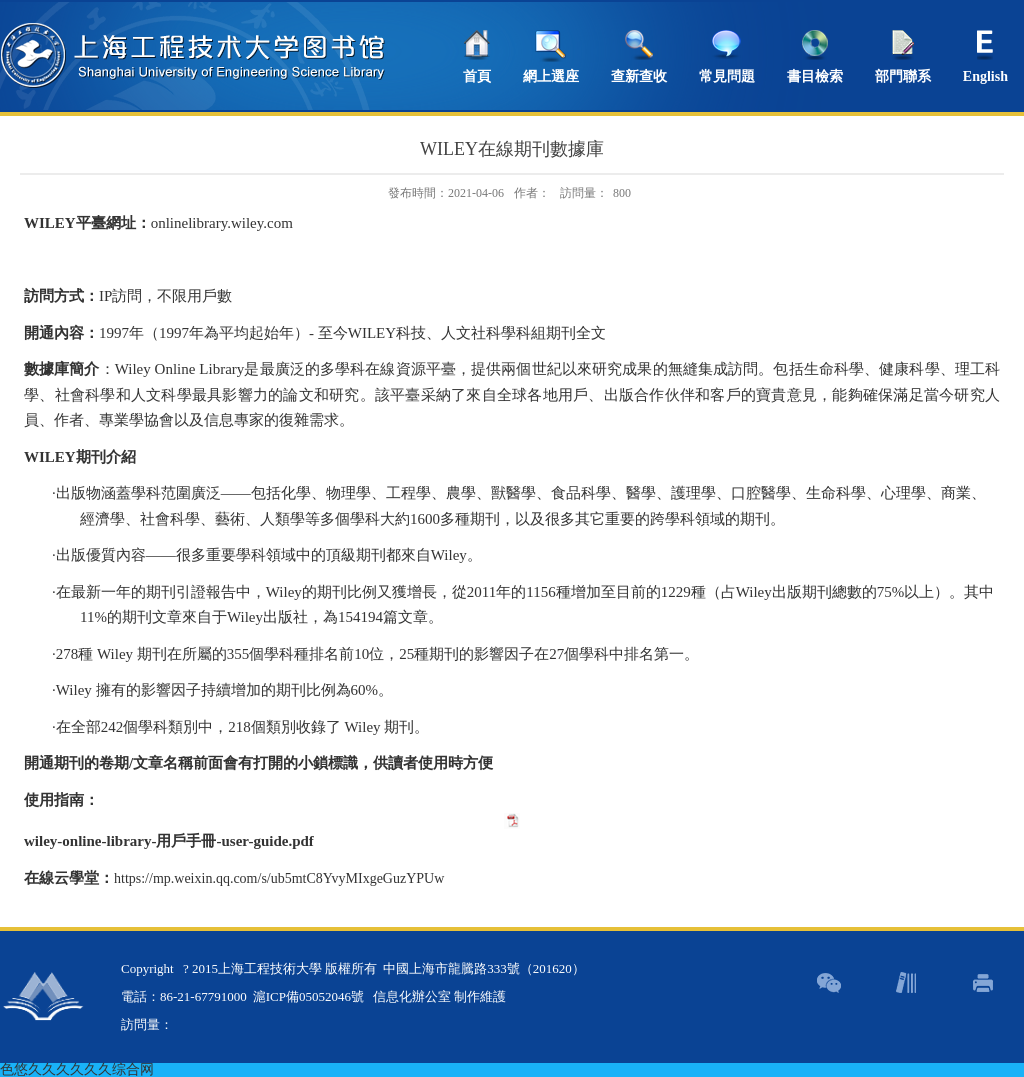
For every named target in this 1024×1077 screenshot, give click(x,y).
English (985, 76)
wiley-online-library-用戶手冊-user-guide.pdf (169, 841)
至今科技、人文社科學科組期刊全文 (457, 333)
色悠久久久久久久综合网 (77, 1069)
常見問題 (727, 76)
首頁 (477, 76)
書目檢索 (815, 76)
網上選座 (551, 76)
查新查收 (639, 76)
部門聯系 (903, 76)
